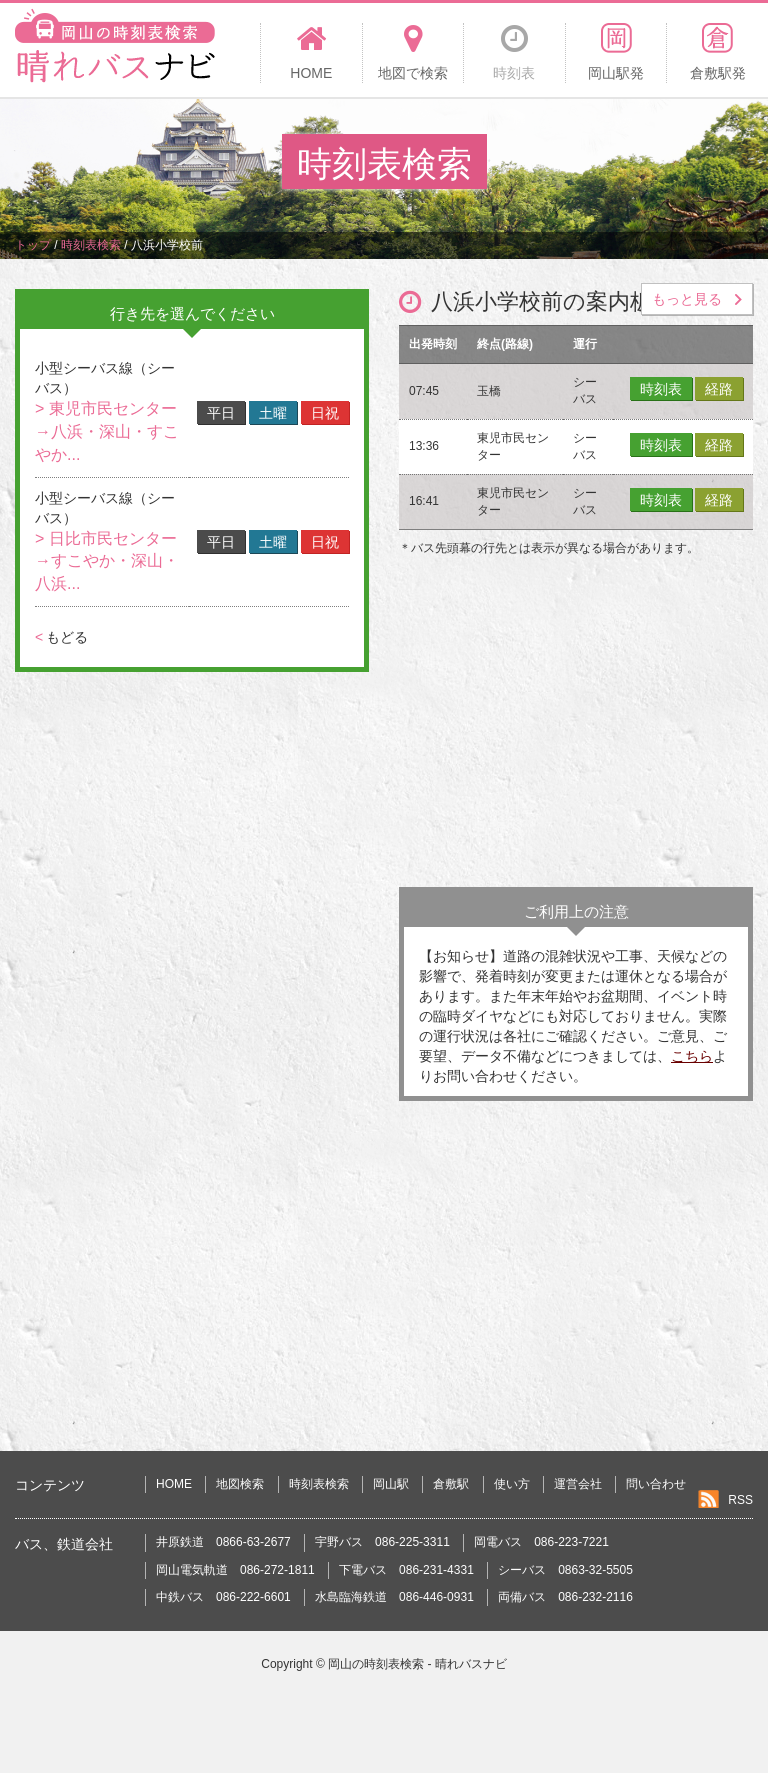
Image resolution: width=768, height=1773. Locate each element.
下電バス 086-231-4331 (406, 1570)
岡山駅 (391, 1484)
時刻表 (661, 389)
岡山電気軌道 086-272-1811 (235, 1570)
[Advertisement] (576, 727)
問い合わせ (656, 1484)
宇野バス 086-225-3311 (382, 1542)
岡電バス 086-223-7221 (541, 1542)
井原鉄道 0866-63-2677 (223, 1542)
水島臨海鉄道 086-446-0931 (394, 1597)
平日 (221, 413)
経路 (719, 389)
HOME (174, 1484)
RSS (740, 1500)
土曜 (273, 413)
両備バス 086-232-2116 (565, 1597)
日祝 (325, 413)
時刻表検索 (319, 1484)
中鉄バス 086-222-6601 (223, 1597)
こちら (692, 1056)
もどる (61, 637)
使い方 (512, 1484)
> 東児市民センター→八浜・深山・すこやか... (107, 431)
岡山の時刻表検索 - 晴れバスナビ (417, 1664)
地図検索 (240, 1484)
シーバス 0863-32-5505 (565, 1570)
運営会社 (578, 1484)
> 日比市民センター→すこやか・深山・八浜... (107, 561)
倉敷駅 (451, 1484)
